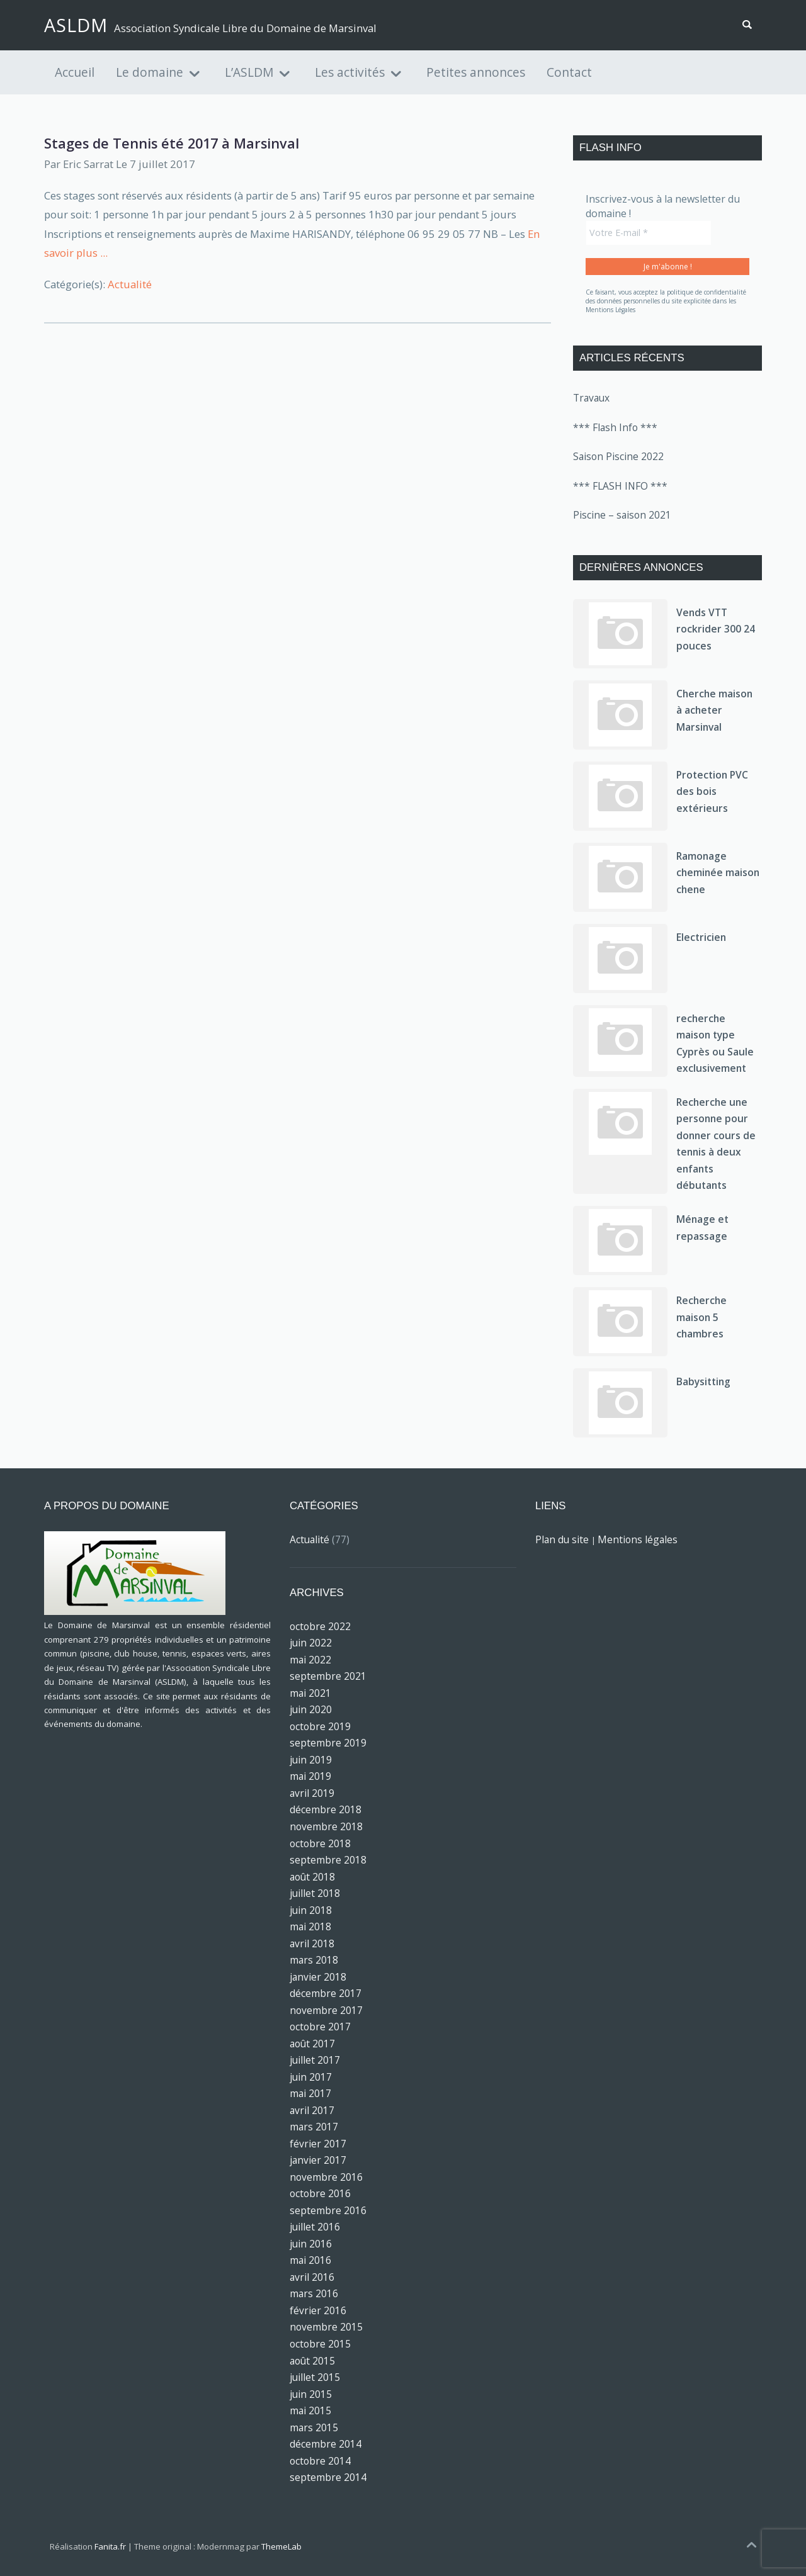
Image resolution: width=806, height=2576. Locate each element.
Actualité (130, 284)
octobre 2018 (320, 1843)
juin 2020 (311, 1709)
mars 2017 (314, 2127)
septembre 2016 (328, 2210)
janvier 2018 (318, 1977)
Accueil (74, 72)
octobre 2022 (320, 1626)
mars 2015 (314, 2427)
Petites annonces (475, 72)
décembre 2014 (325, 2444)
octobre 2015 (320, 2344)
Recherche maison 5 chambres (701, 1317)
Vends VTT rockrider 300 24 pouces (715, 629)
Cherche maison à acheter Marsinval (714, 710)
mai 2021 (310, 1693)
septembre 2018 (328, 1860)
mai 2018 (310, 1926)
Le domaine (149, 72)
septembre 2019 (328, 1743)
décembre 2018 (325, 1809)
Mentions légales (638, 1539)
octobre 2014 (320, 2461)
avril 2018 (312, 1943)
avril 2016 (312, 2277)
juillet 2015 (315, 2377)
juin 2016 (311, 2244)
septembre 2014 (328, 2477)
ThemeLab (281, 2546)
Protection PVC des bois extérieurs (712, 791)
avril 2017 (312, 2110)
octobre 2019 (320, 1726)
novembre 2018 (326, 1826)
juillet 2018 (315, 1893)
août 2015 (312, 2361)
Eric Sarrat (88, 164)
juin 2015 (311, 2394)
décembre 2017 (325, 1993)
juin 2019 (311, 1760)
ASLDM (76, 25)
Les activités (350, 72)
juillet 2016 (315, 2227)
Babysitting (703, 1381)
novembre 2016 (326, 2177)
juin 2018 (311, 1910)
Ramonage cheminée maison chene (717, 872)
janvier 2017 (318, 2160)
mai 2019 (310, 1776)
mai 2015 (310, 2410)
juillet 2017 (315, 2060)
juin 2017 (311, 2077)
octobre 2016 (320, 2193)
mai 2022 (310, 1660)
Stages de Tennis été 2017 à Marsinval (171, 143)
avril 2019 (312, 1793)
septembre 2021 (328, 1676)
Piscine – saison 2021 (622, 515)
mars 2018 (314, 1960)
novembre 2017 (326, 2010)
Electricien (701, 937)
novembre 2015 (326, 2327)
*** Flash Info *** (615, 427)
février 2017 (318, 2144)
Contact (569, 72)
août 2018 (312, 1877)
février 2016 (318, 2310)
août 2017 (312, 2043)
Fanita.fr (110, 2546)
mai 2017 (310, 2093)
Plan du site (562, 1539)
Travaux (591, 398)
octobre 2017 (320, 2026)
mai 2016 (310, 2260)
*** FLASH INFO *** (620, 486)
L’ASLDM (249, 72)
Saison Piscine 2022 (618, 456)
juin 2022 (311, 1643)
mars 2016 (314, 2293)
